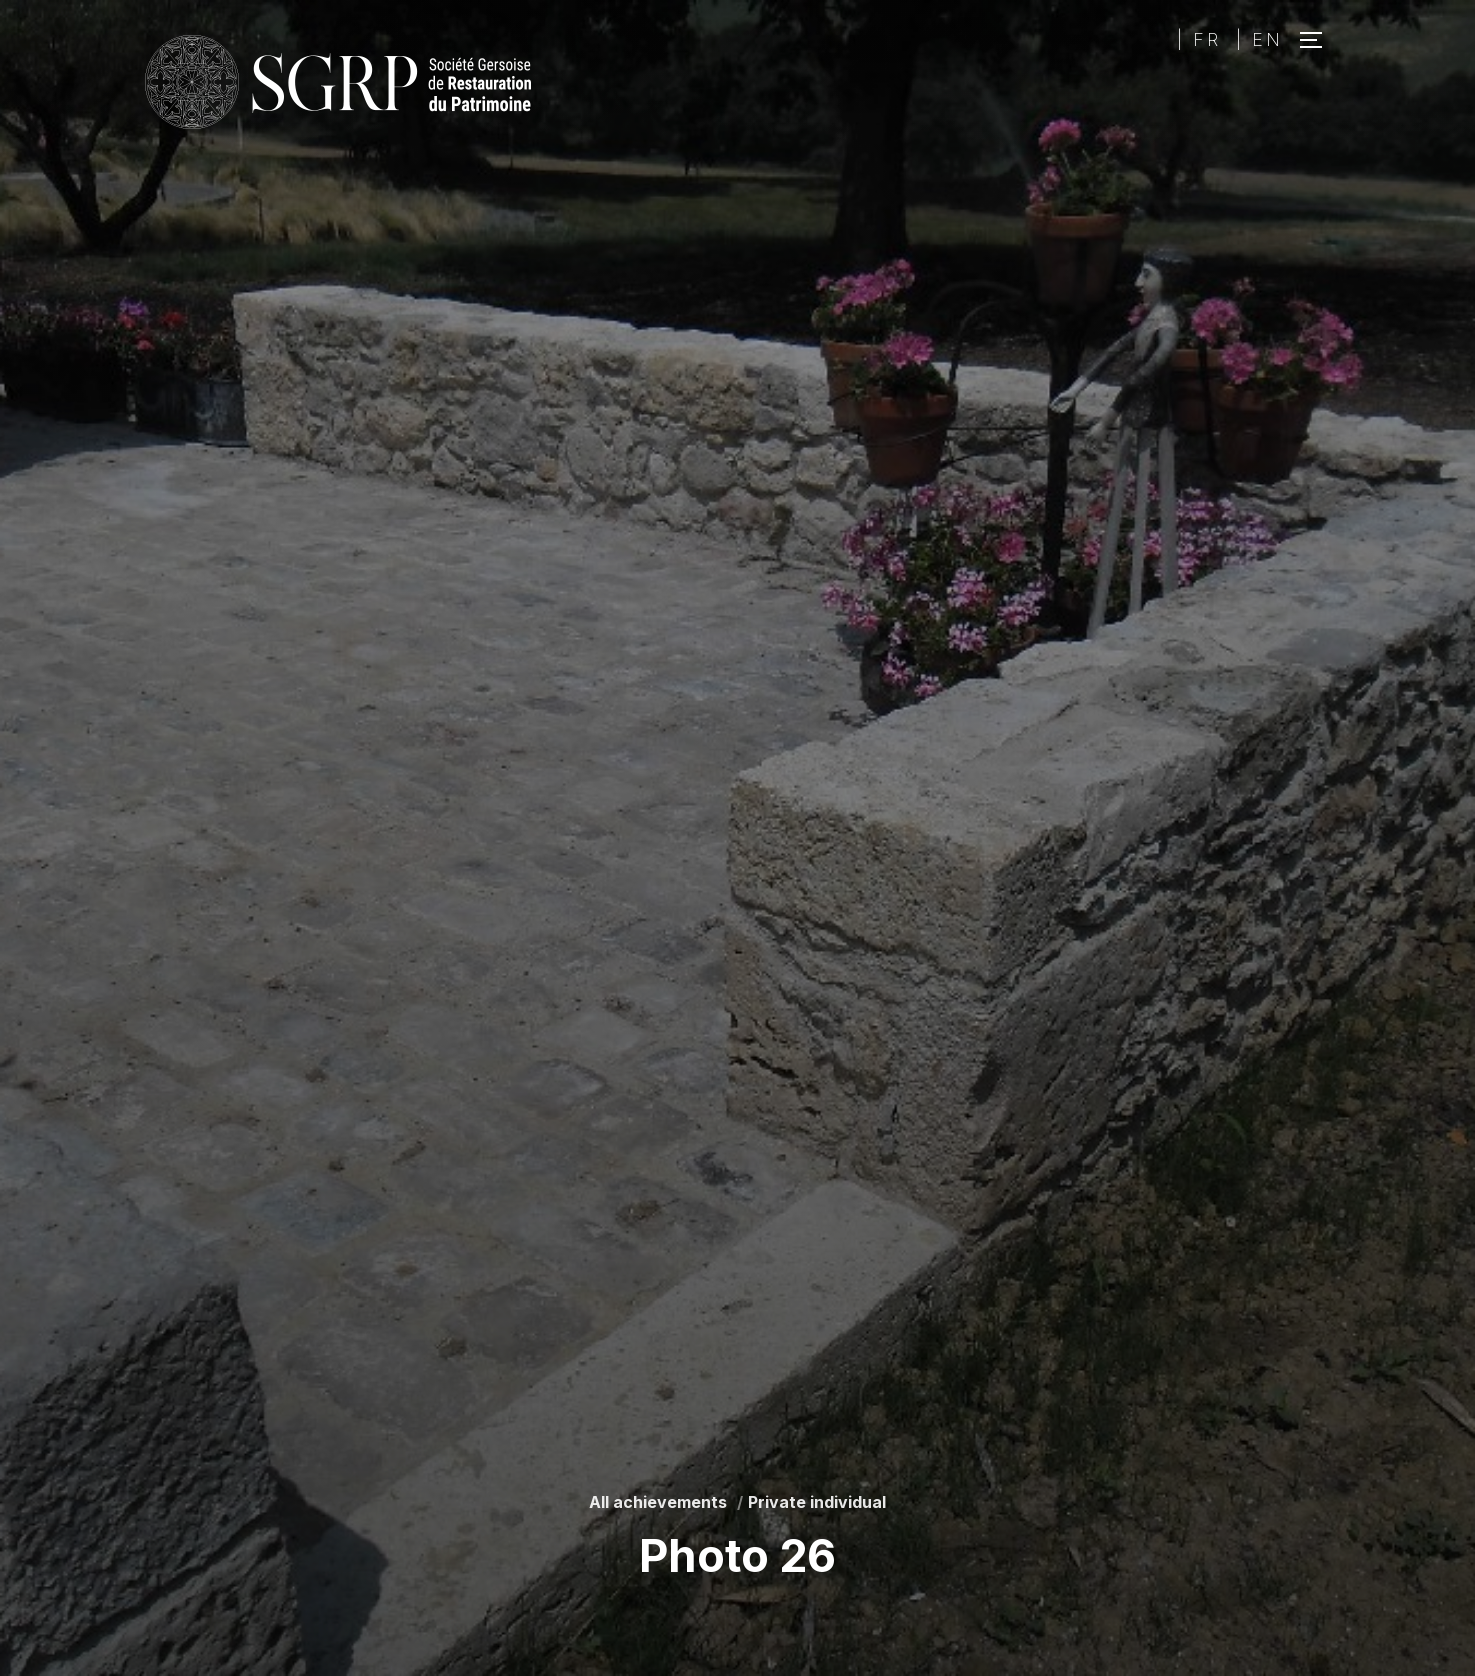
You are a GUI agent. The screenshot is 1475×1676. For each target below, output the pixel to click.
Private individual (817, 1502)
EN (1267, 39)
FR (1207, 39)
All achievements (658, 1502)
